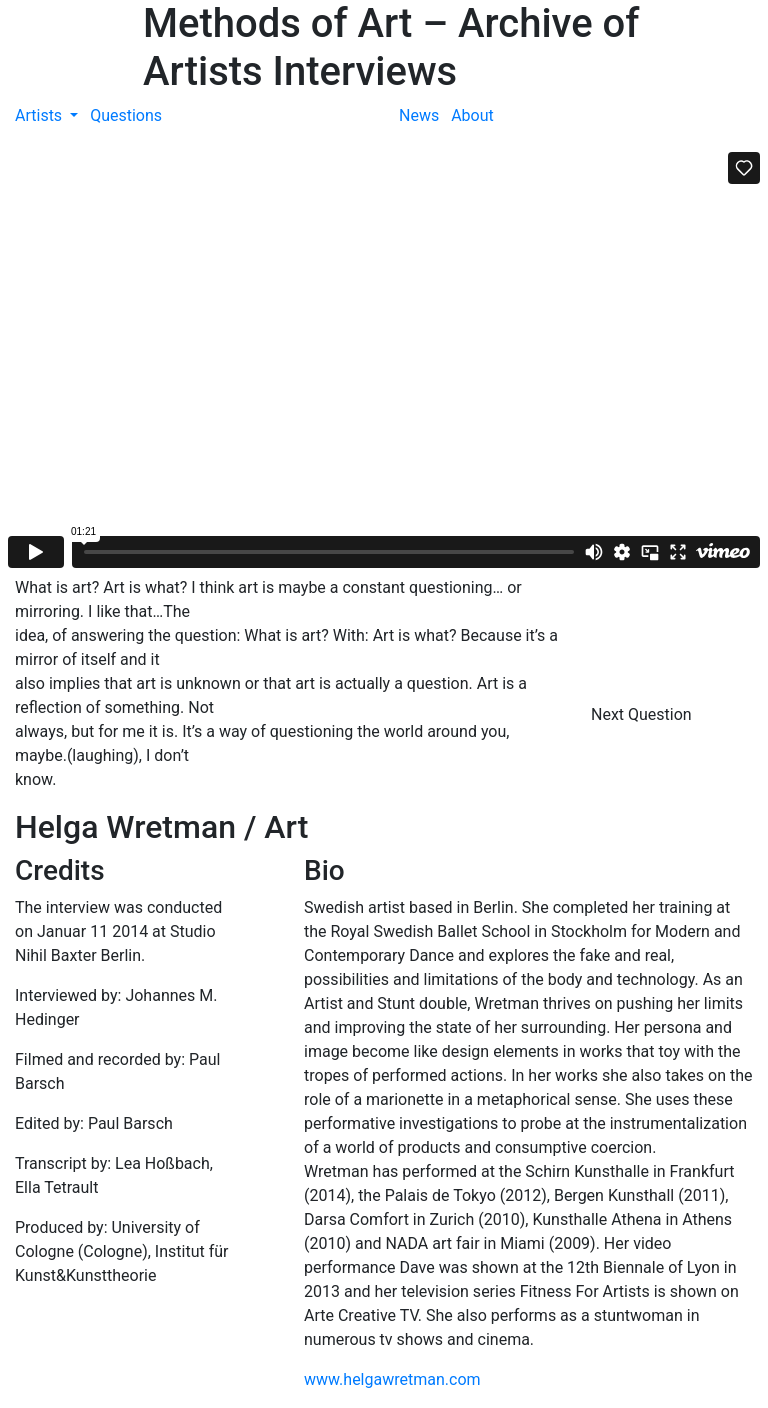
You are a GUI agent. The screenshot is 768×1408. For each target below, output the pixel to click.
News (419, 115)
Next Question (643, 714)
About (472, 115)
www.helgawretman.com (392, 1379)
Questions (126, 115)
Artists (40, 115)
